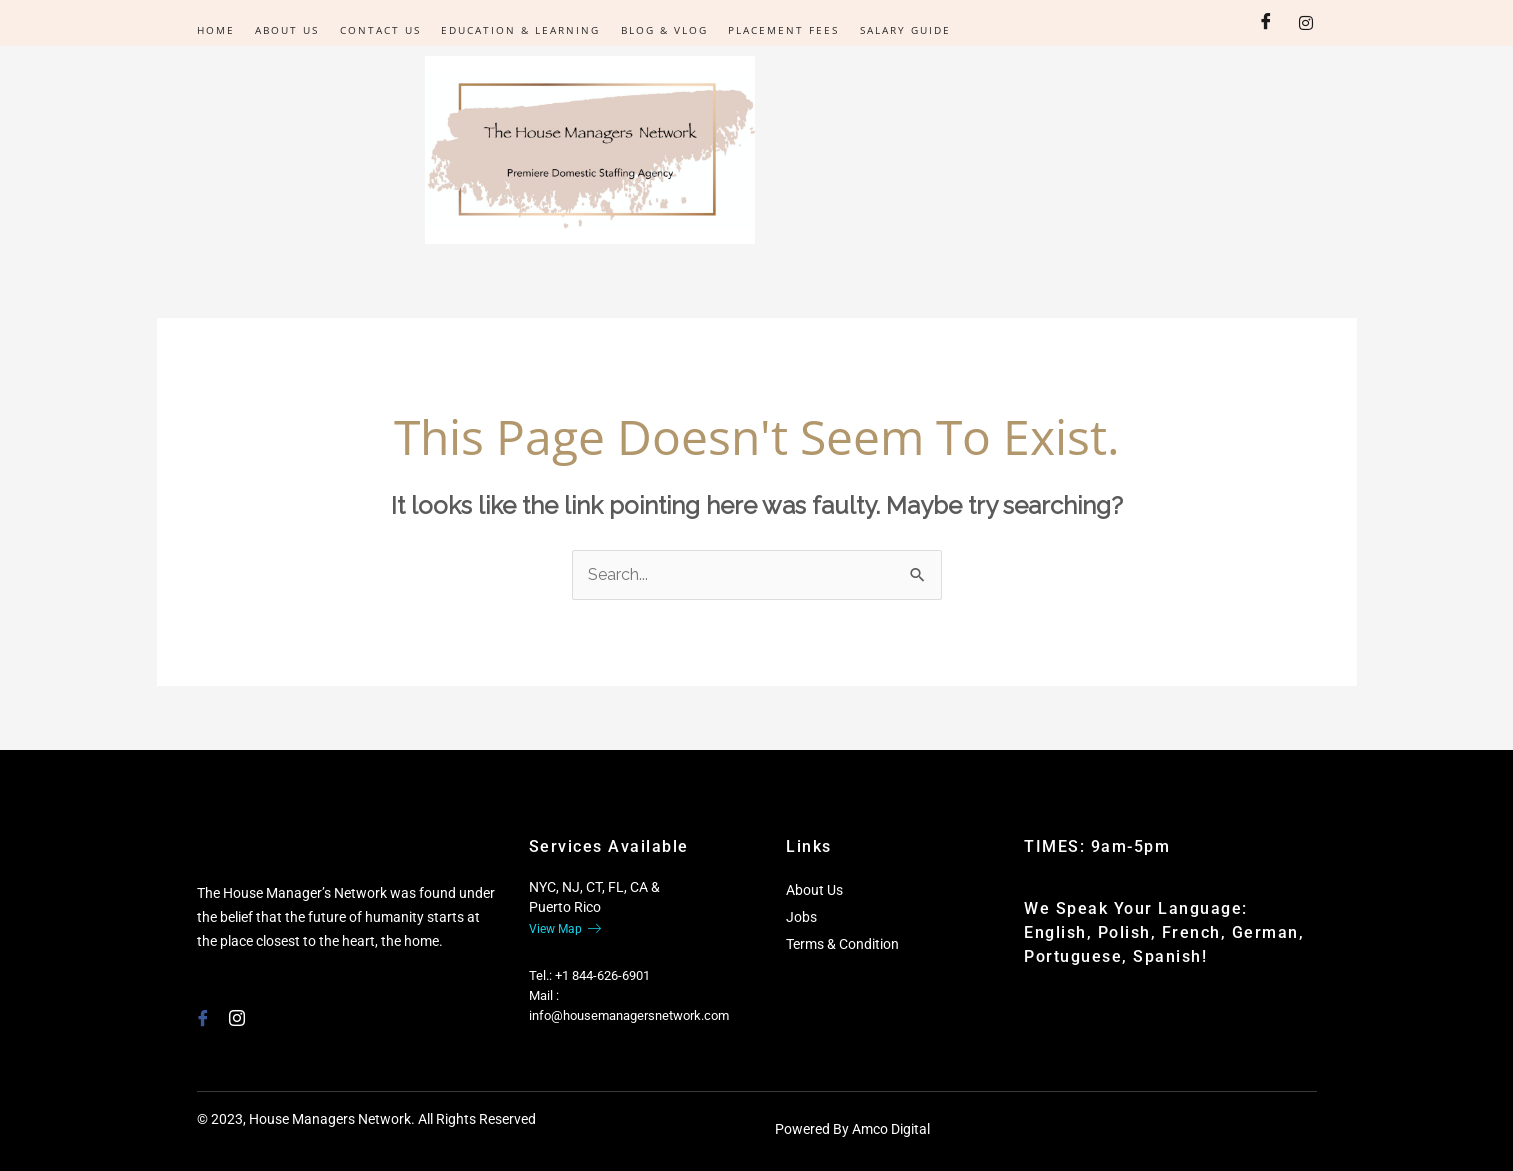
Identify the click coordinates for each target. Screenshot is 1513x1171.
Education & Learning (519, 30)
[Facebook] (1266, 23)
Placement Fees (781, 30)
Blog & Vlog (662, 30)
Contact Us (379, 30)
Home (216, 30)
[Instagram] (1306, 23)
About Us (287, 30)
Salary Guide (902, 30)
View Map (565, 929)
